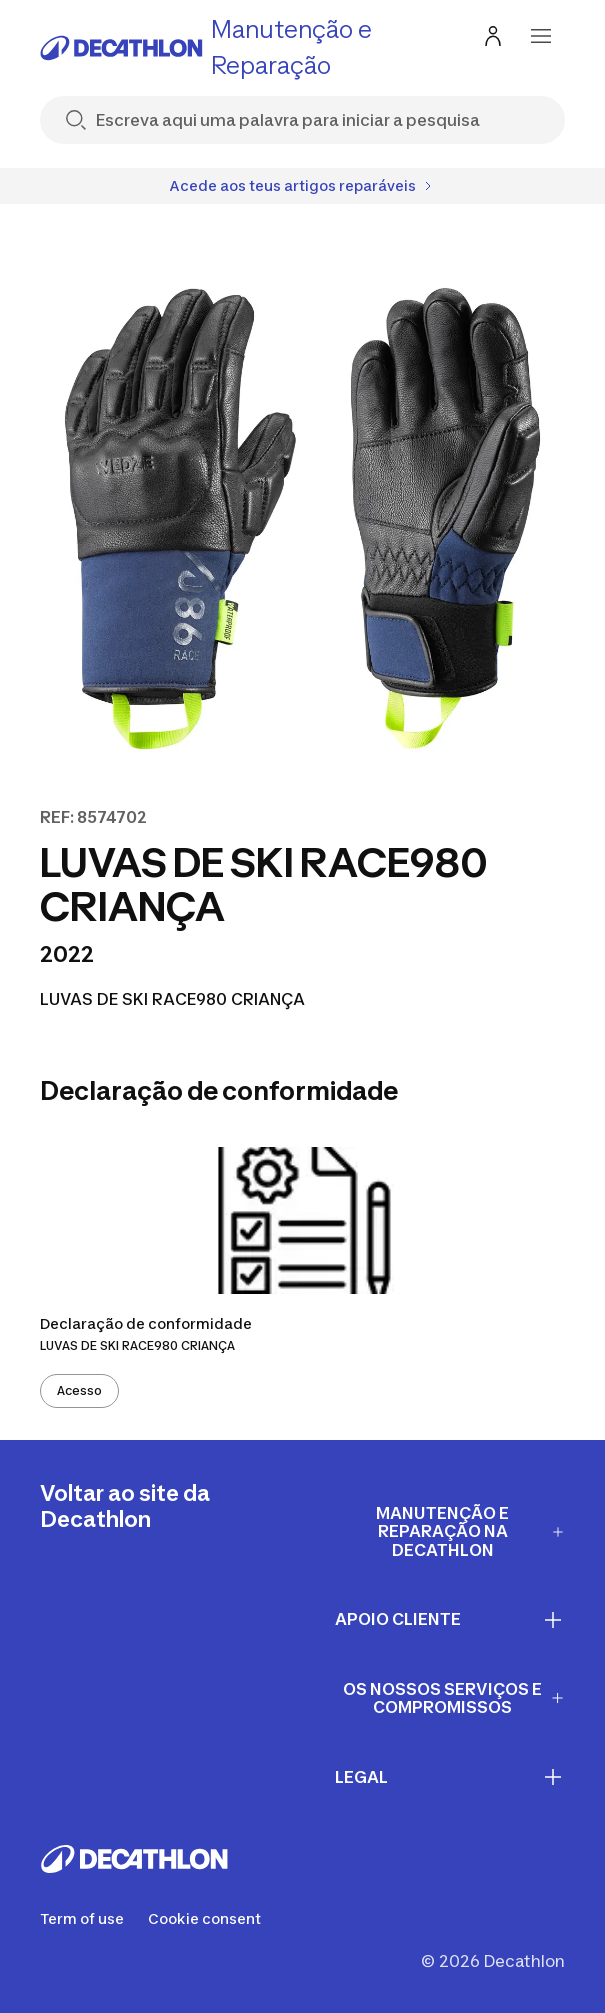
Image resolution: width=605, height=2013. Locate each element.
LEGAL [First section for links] (450, 1777)
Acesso (79, 1390)
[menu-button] (541, 36)
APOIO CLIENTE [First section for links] (450, 1620)
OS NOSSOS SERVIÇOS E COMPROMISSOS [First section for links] (454, 1698)
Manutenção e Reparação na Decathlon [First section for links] (470, 1531)
